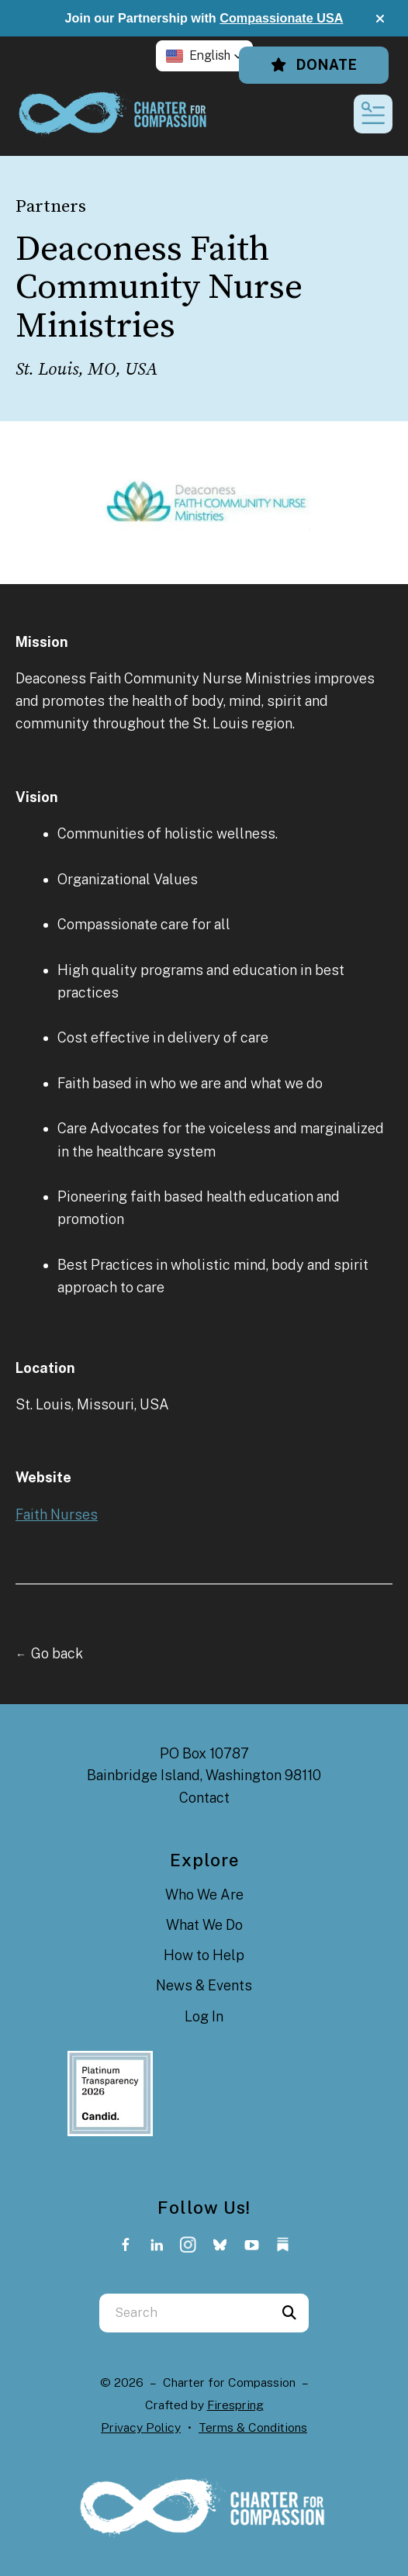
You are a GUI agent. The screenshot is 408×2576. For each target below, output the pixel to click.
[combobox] (184, 2313)
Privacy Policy (141, 2427)
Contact (204, 1797)
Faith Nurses (57, 1514)
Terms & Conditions (253, 2427)
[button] (380, 18)
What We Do (204, 1925)
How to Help (204, 1955)
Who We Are (204, 1894)
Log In (204, 2016)
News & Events (204, 1985)
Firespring (235, 2405)
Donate (314, 65)
